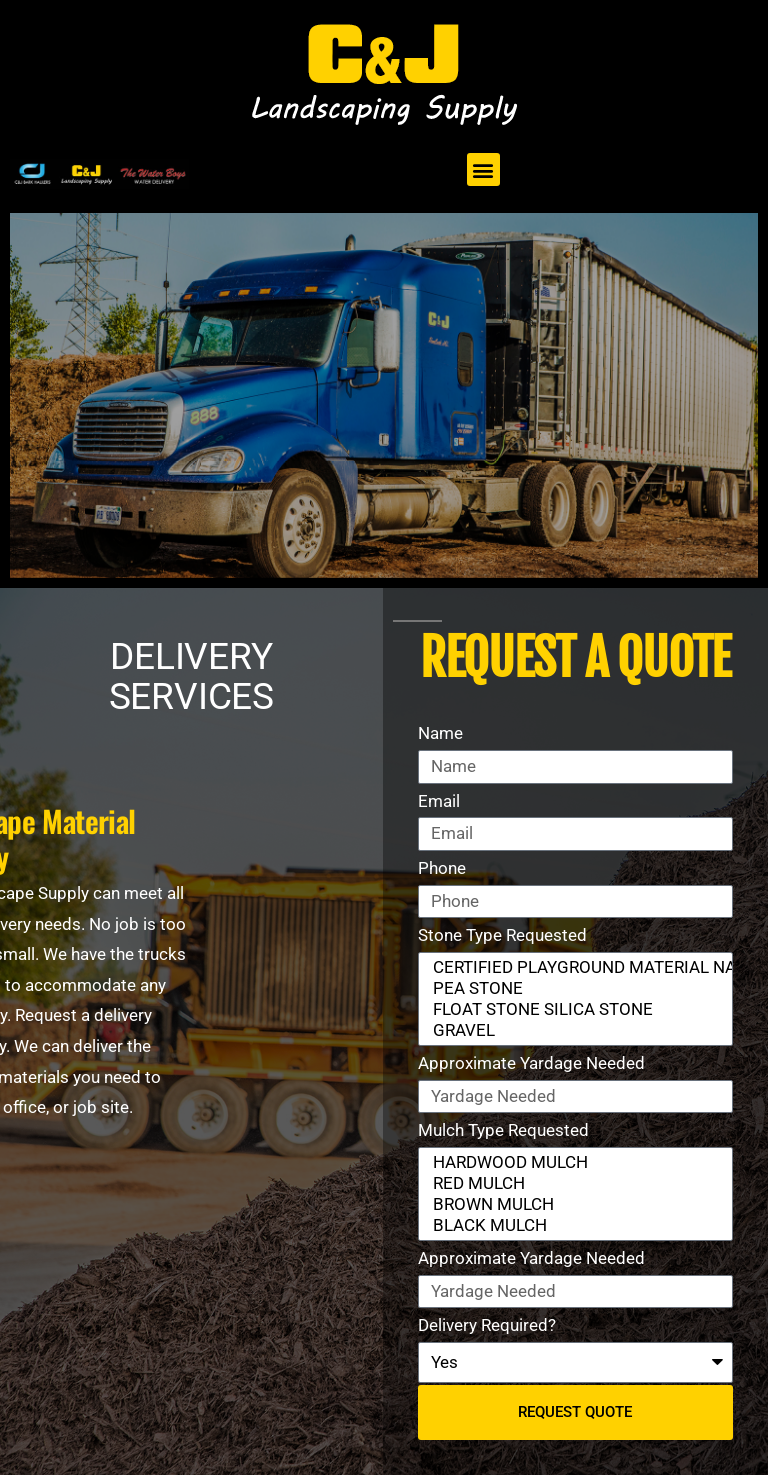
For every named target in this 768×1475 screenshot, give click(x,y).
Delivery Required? (487, 1325)
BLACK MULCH (571, 1225)
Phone (442, 868)
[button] (483, 169)
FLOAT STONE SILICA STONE (571, 1009)
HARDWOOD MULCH (571, 1162)
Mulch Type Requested (503, 1130)
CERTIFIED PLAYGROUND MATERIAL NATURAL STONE (571, 967)
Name (440, 733)
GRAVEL (571, 1030)
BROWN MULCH (571, 1204)
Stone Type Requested (502, 935)
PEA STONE (571, 988)
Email (439, 801)
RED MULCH (571, 1183)
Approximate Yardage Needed (531, 1063)
